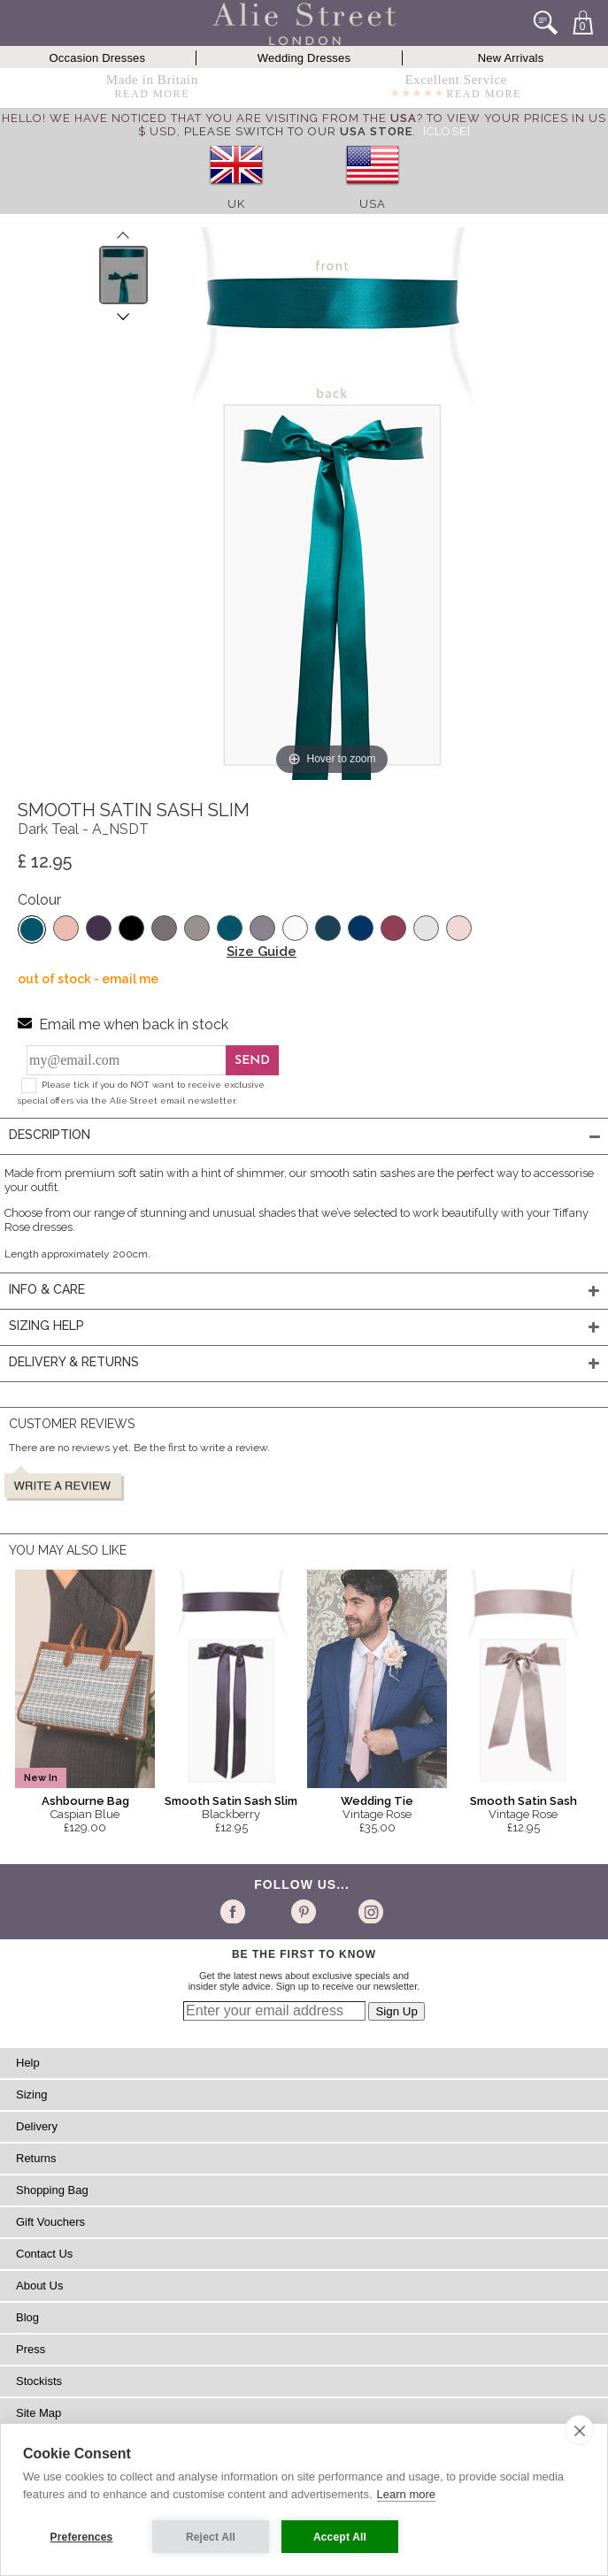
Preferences (81, 2537)
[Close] (447, 131)
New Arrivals (511, 58)
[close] (579, 2430)
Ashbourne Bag (85, 1801)
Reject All (210, 2537)
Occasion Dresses (98, 58)
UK (236, 203)
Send (252, 1060)
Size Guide (261, 951)
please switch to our (298, 131)
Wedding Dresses (304, 58)
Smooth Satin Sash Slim (231, 1801)
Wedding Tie (377, 1801)
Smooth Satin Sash (523, 1801)
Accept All (339, 2537)
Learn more (406, 2494)
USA (372, 203)
